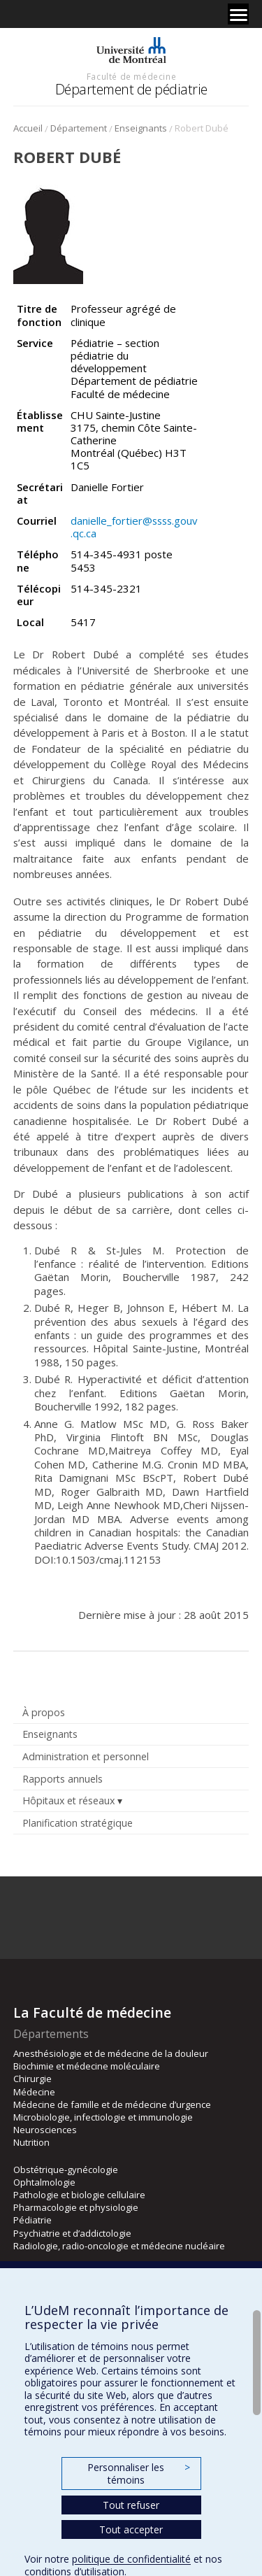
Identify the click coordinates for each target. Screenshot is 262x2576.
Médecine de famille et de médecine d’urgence (112, 2104)
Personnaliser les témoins (138, 2473)
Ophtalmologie (44, 2182)
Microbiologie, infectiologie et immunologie (103, 2117)
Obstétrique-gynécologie (65, 2169)
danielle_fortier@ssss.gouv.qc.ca (134, 527)
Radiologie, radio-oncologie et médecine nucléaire (119, 2245)
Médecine (34, 2092)
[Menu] (238, 13)
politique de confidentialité (131, 2559)
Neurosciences (45, 2129)
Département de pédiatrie (131, 89)
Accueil (28, 128)
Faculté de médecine (131, 76)
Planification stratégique (77, 1823)
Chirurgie (32, 2078)
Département (78, 128)
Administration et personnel (85, 1756)
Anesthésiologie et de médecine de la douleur (110, 2053)
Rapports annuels (62, 1778)
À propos (43, 1712)
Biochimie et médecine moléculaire (86, 2066)
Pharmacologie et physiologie (75, 2207)
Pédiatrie (32, 2220)
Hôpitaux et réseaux (68, 1800)
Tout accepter (131, 2529)
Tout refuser (131, 2505)
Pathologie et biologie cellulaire (79, 2194)
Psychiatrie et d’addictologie (72, 2233)
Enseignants (141, 128)
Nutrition (31, 2142)
